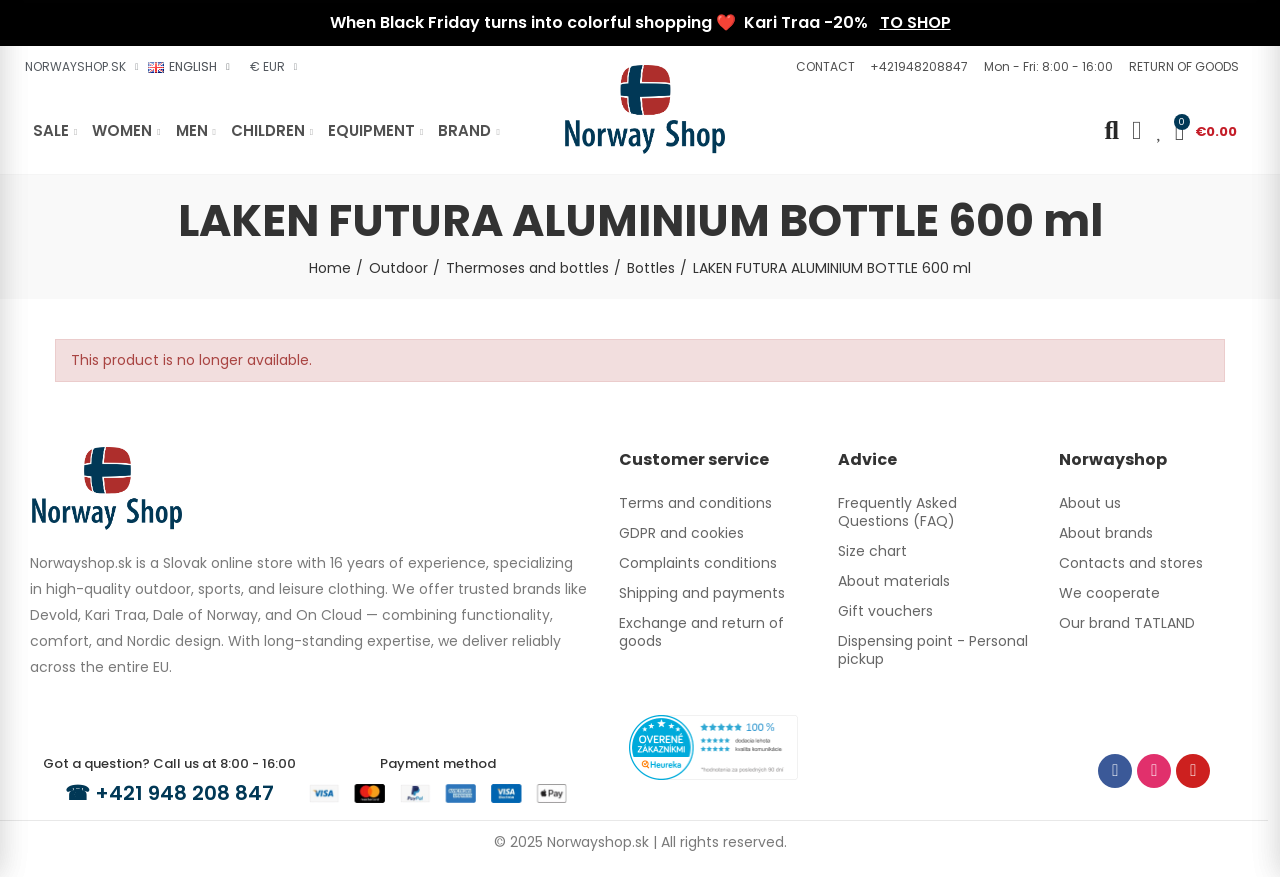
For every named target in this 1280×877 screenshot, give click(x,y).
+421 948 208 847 (184, 793)
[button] (823, 67)
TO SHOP (915, 22)
